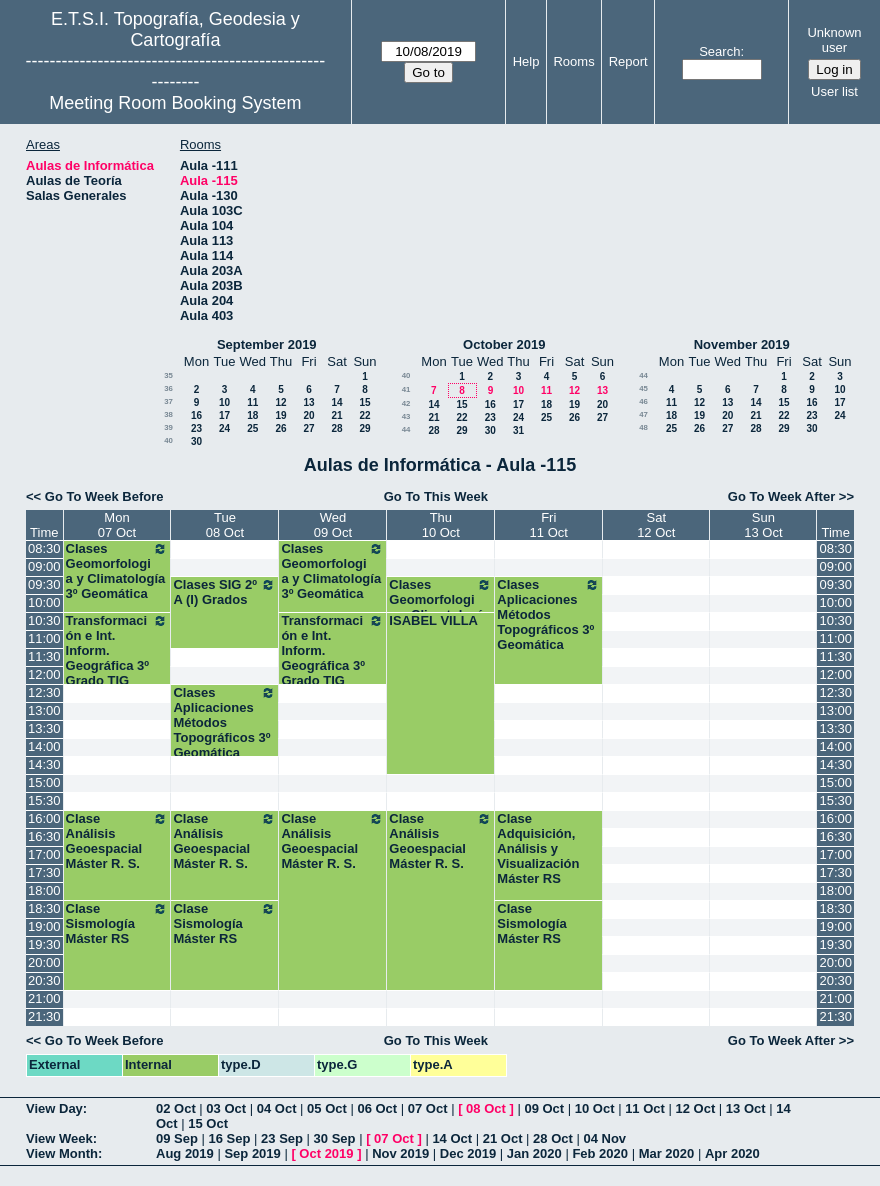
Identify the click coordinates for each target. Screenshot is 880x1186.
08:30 (44, 548)
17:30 (44, 872)
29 (364, 428)
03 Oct (226, 1108)
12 (280, 402)
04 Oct (277, 1108)
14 (336, 402)
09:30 (44, 584)
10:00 (44, 602)
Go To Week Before (104, 496)
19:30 (44, 944)
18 (252, 415)
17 (224, 415)
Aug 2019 (185, 1153)
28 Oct (553, 1138)
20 (308, 415)
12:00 (44, 674)
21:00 (44, 998)
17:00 (44, 854)
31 (518, 430)
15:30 (44, 800)
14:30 (44, 764)
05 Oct (327, 1108)
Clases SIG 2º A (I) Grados (224, 592)
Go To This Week (436, 496)
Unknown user (834, 40)
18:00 (44, 890)
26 (280, 428)
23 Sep (282, 1138)
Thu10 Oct (441, 525)
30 (196, 441)
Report (628, 61)
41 (406, 389)
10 (224, 402)
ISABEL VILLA (433, 620)
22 (364, 415)
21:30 (44, 1016)
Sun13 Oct (763, 525)
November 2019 (742, 344)
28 (336, 428)
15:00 (44, 782)
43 (406, 416)
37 (168, 401)
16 (196, 415)
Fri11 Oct (549, 525)
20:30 (44, 980)
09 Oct (544, 1108)
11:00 (44, 638)
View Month (62, 1153)
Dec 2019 (468, 1153)
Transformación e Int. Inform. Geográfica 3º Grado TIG (117, 650)
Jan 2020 (534, 1153)
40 (168, 440)
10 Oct (595, 1108)
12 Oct (696, 1108)
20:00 (44, 962)
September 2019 (267, 344)
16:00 (44, 818)
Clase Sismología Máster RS (117, 923)
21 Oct (503, 1138)
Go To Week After (781, 496)
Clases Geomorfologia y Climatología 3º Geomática (117, 571)
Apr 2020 (732, 1153)
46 (643, 401)
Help (526, 61)
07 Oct (428, 1108)
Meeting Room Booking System (175, 103)
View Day (54, 1108)
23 (196, 428)
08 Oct (486, 1108)
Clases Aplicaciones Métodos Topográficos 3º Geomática (548, 614)
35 (168, 375)
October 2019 (504, 344)
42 (406, 403)
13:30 (44, 728)
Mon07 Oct (117, 525)
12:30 (44, 692)
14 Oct (452, 1138)
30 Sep (335, 1138)
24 (224, 428)
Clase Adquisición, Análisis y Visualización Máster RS (538, 848)
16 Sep (230, 1138)
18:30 (44, 908)
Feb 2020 (600, 1153)
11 (252, 402)
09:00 (44, 566)
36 (168, 388)
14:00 (44, 746)
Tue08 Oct (225, 525)
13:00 (44, 710)
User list (834, 91)
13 (308, 402)
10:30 (44, 620)
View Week (59, 1138)
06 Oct (377, 1108)
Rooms (573, 61)
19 (280, 415)
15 (364, 402)
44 (406, 429)
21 (336, 415)
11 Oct (645, 1108)
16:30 (44, 836)
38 (168, 414)
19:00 (44, 926)
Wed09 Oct (333, 525)
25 (252, 428)
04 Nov (604, 1138)
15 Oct (208, 1123)
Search (719, 51)
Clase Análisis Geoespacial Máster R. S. (117, 841)
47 (643, 414)
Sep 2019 (252, 1153)
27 (308, 428)
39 (168, 427)
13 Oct (746, 1108)
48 (643, 427)
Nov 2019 (400, 1153)
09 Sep (177, 1138)
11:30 (44, 656)
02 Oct (176, 1108)
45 (643, 388)
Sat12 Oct (656, 525)
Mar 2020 (667, 1153)
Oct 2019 (326, 1153)
